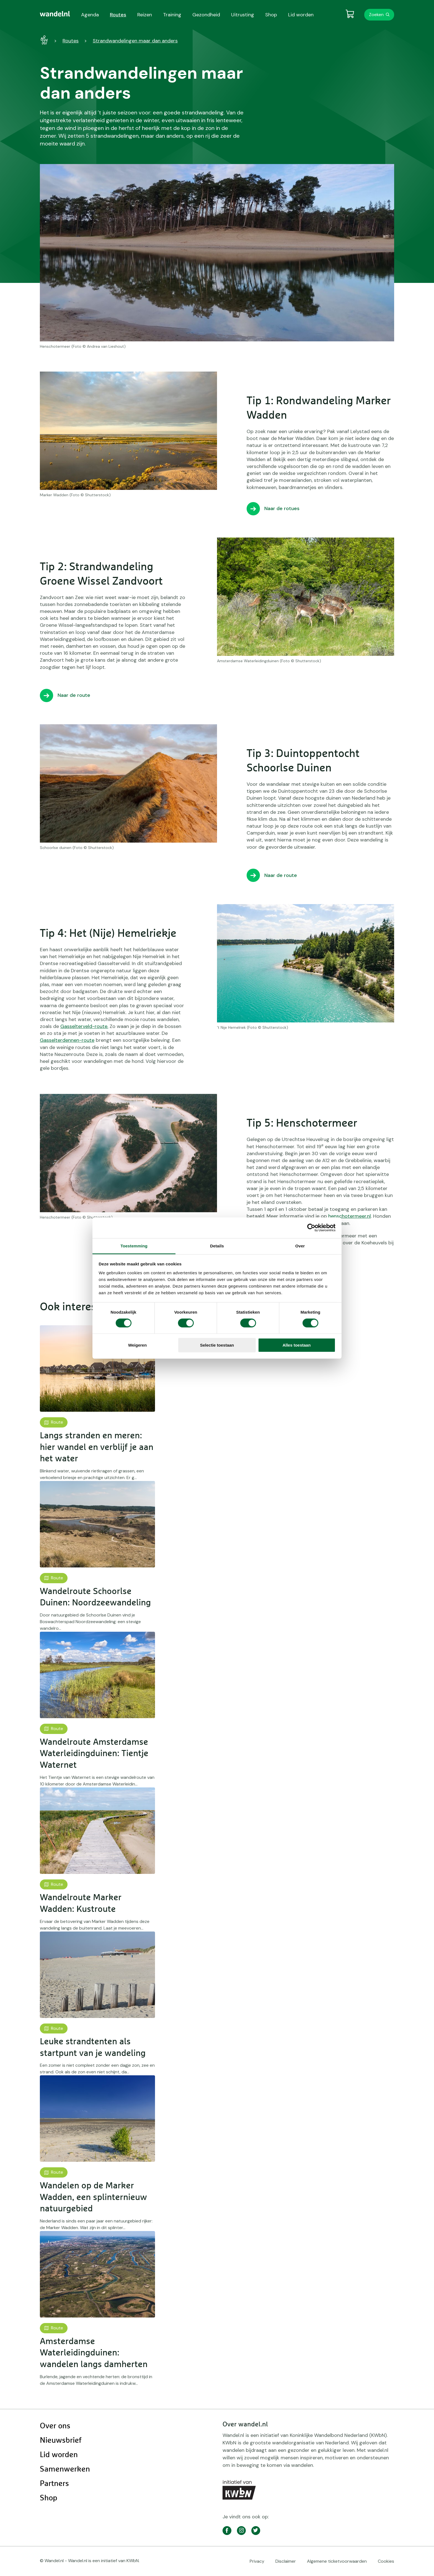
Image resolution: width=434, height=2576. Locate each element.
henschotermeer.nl (349, 1216)
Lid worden (59, 2455)
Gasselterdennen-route (67, 1040)
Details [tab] (217, 1245)
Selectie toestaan (217, 1345)
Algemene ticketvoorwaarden (337, 2561)
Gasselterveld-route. (84, 1026)
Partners (54, 2484)
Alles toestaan (297, 1345)
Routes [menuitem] (118, 14)
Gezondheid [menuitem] (206, 14)
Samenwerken (65, 2469)
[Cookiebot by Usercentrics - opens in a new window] (311, 1228)
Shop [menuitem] (271, 14)
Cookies (386, 2561)
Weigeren (137, 1345)
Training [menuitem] (172, 14)
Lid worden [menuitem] (301, 14)
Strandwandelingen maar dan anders (135, 40)
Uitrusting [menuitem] (242, 14)
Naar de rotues (281, 508)
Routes (71, 40)
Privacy (257, 2561)
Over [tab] (300, 1245)
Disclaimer (285, 2561)
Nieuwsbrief (60, 2440)
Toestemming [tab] (134, 1245)
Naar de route (74, 695)
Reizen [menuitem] (144, 14)
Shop (48, 2498)
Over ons (55, 2426)
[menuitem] (55, 14)
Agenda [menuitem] (90, 14)
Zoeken (376, 14)
